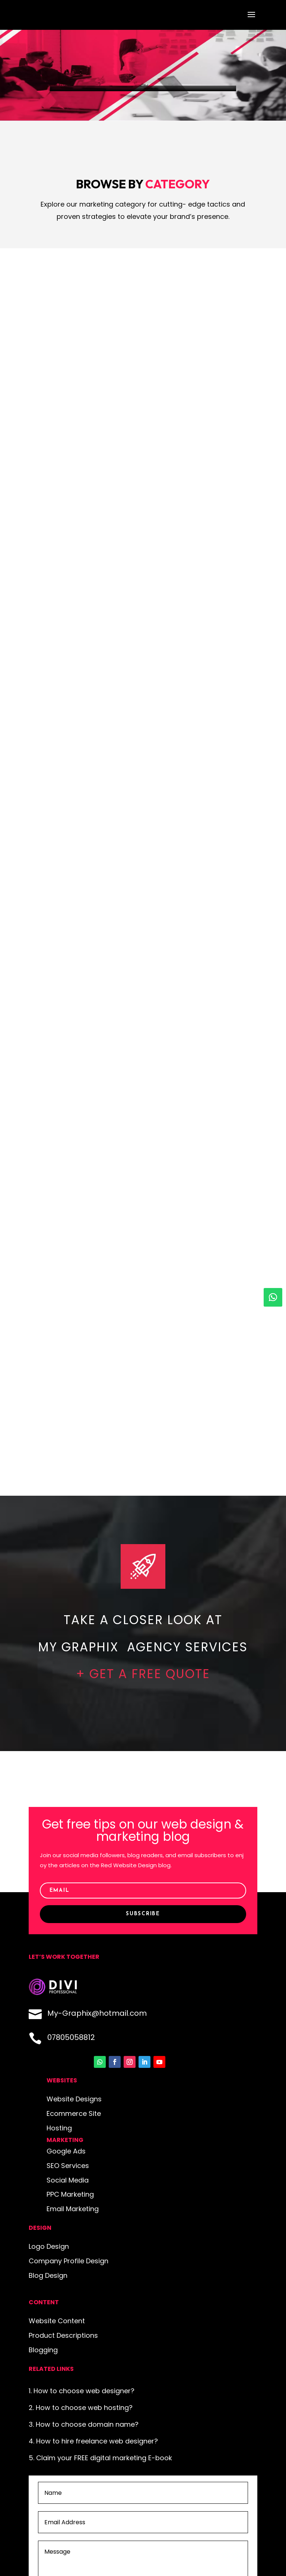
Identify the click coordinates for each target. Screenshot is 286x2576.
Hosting (59, 2128)
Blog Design (48, 2275)
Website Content (57, 2320)
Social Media (68, 2180)
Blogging (43, 2350)
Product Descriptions (63, 2335)
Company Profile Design (68, 2261)
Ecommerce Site (74, 2113)
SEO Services (68, 2165)
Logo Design (49, 2246)
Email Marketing (73, 2208)
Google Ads (66, 2151)
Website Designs (74, 2099)
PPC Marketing (70, 2194)
